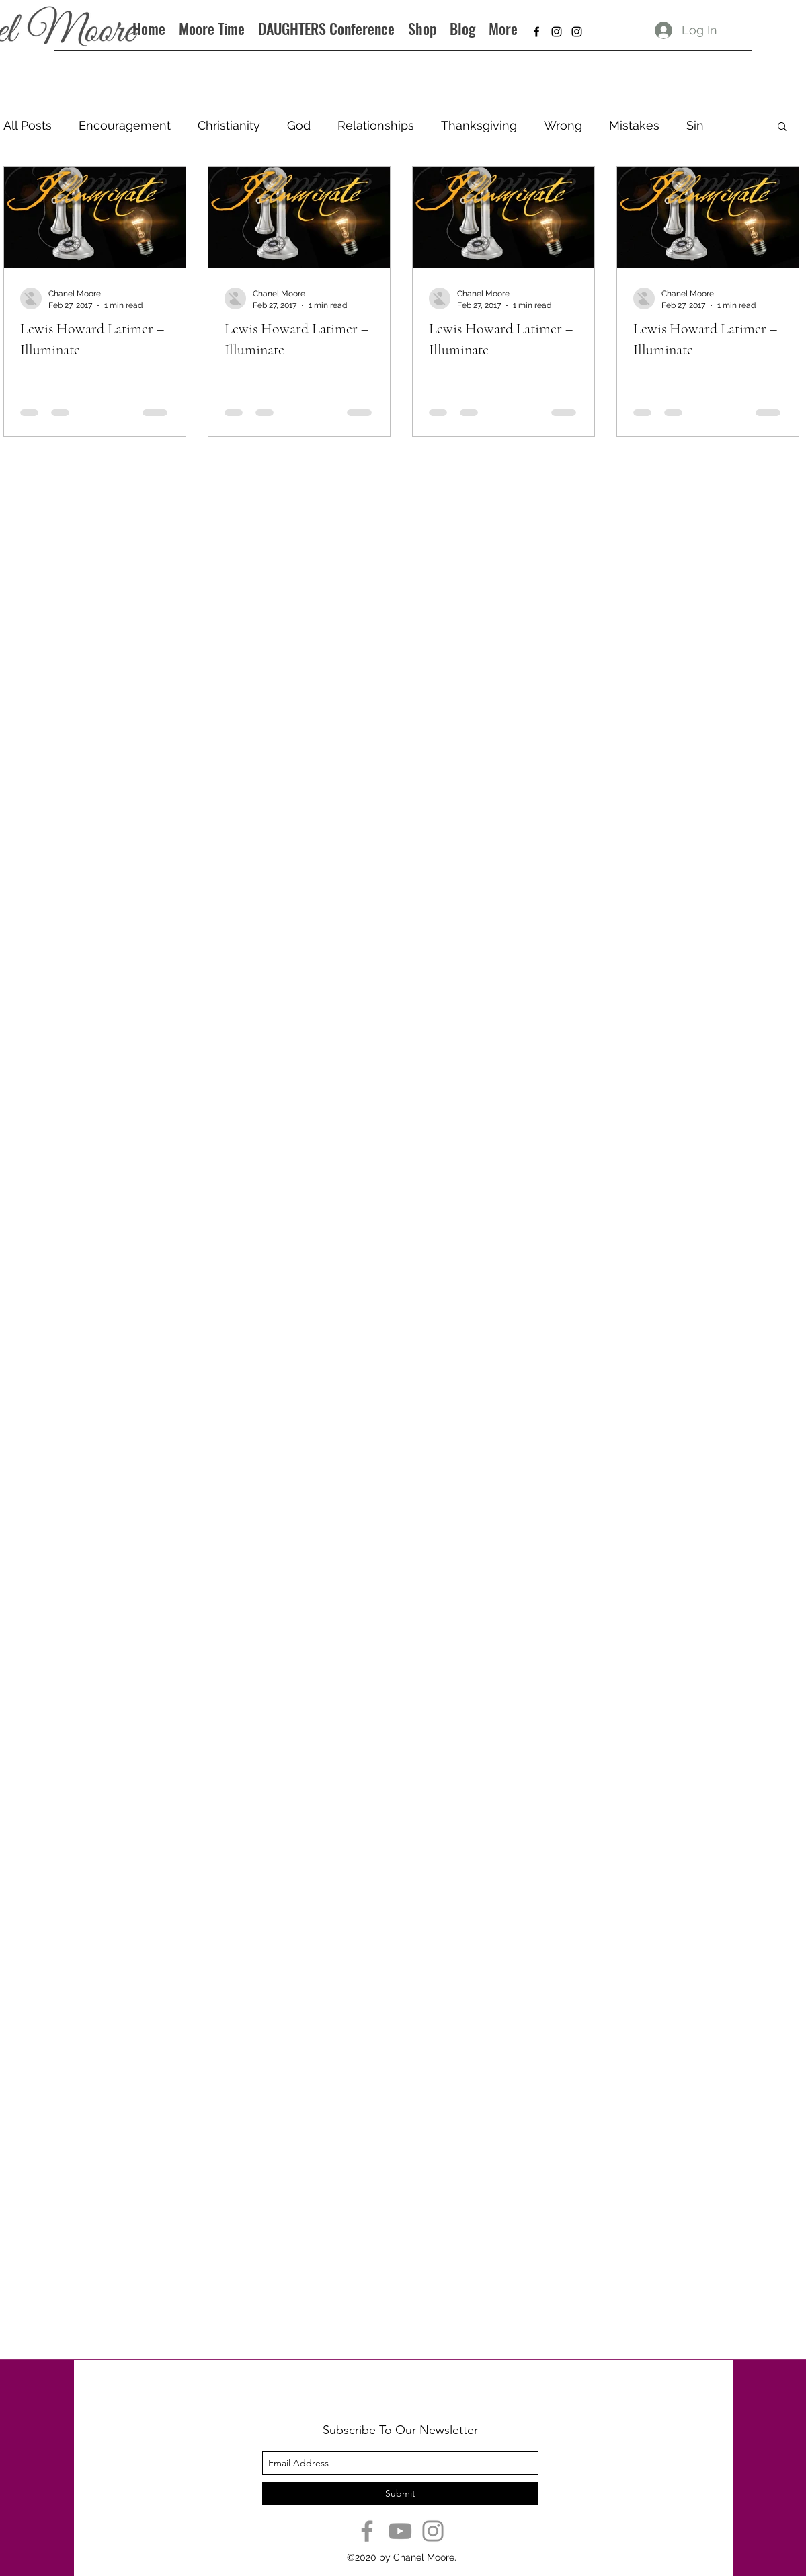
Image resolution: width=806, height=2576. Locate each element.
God (299, 125)
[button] (782, 127)
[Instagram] (433, 2531)
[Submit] (400, 2493)
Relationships (375, 125)
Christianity (229, 125)
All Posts (27, 125)
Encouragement (125, 125)
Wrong (563, 125)
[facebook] (536, 31)
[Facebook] (367, 2531)
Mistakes (634, 125)
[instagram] (556, 31)
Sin (695, 125)
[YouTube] (400, 2531)
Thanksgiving (479, 125)
